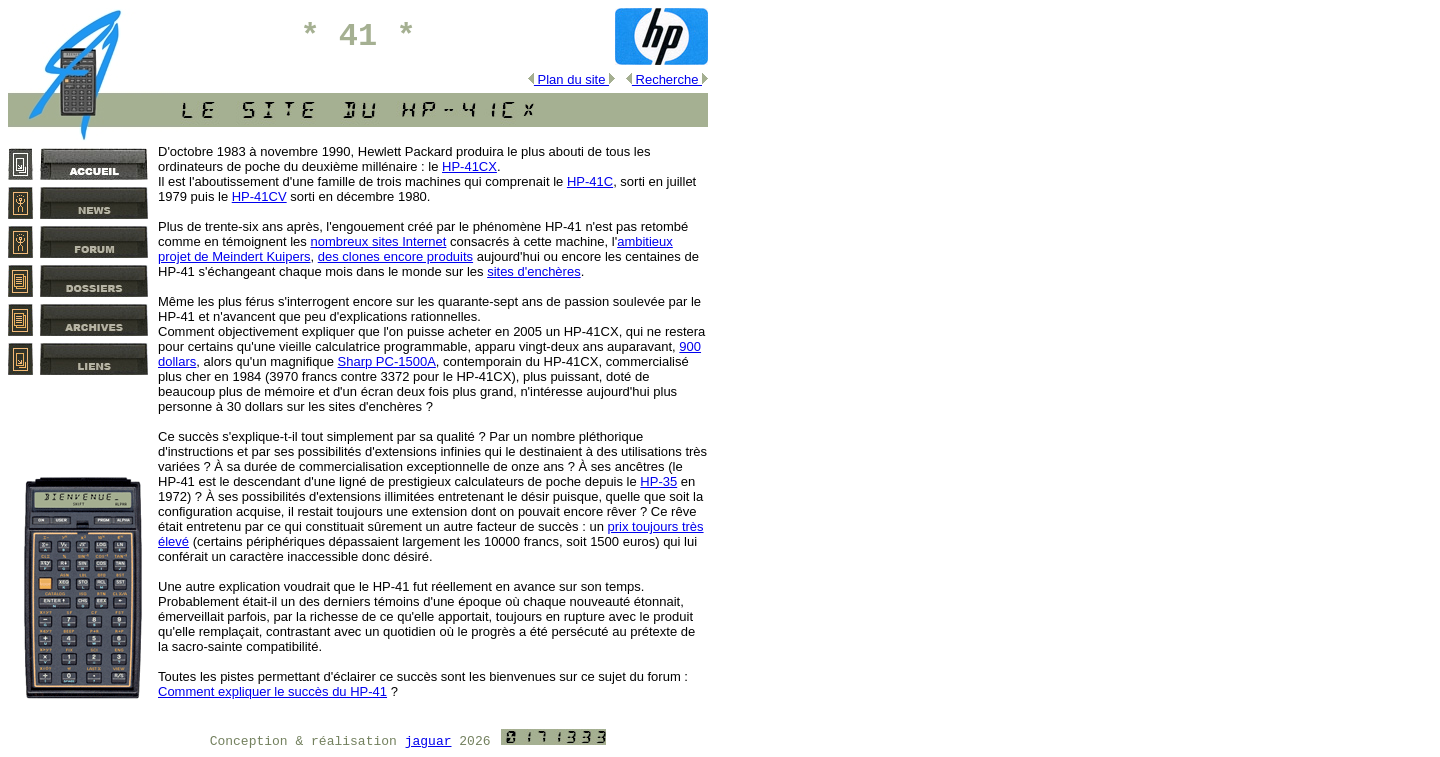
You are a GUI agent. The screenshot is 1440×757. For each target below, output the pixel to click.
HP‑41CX (469, 166)
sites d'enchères (534, 271)
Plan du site (571, 79)
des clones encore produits (395, 256)
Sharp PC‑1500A (387, 361)
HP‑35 (658, 481)
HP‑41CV (259, 196)
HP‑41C (590, 181)
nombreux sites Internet (378, 241)
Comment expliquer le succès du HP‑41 (272, 691)
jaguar (428, 741)
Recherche (667, 79)
